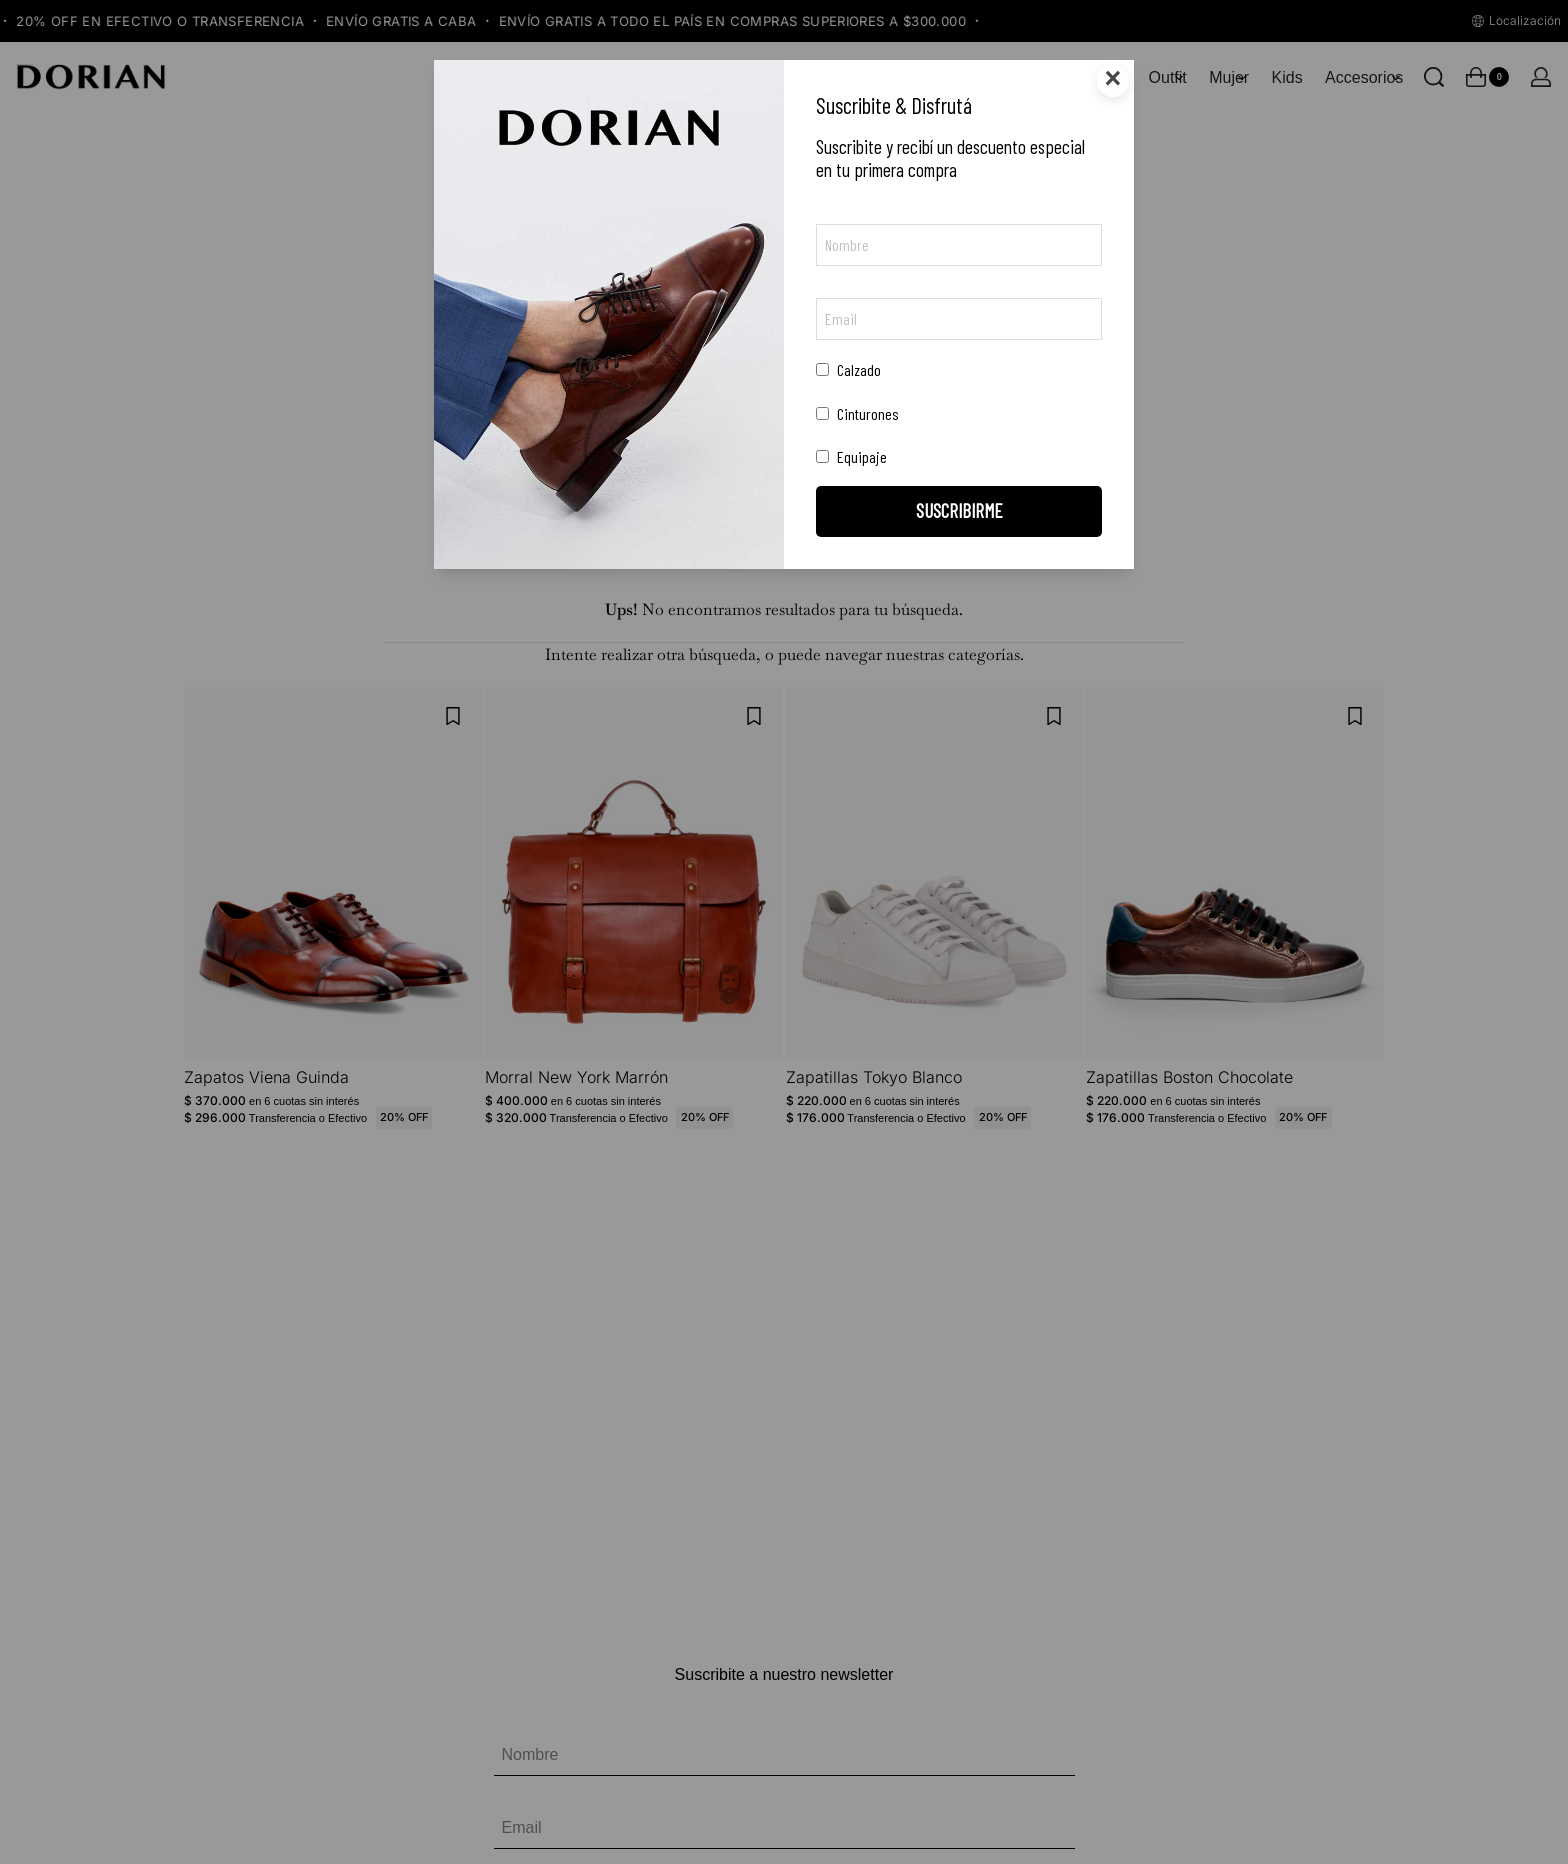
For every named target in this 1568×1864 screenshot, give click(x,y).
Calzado (848, 369)
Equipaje (851, 456)
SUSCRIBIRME (959, 510)
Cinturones (857, 413)
